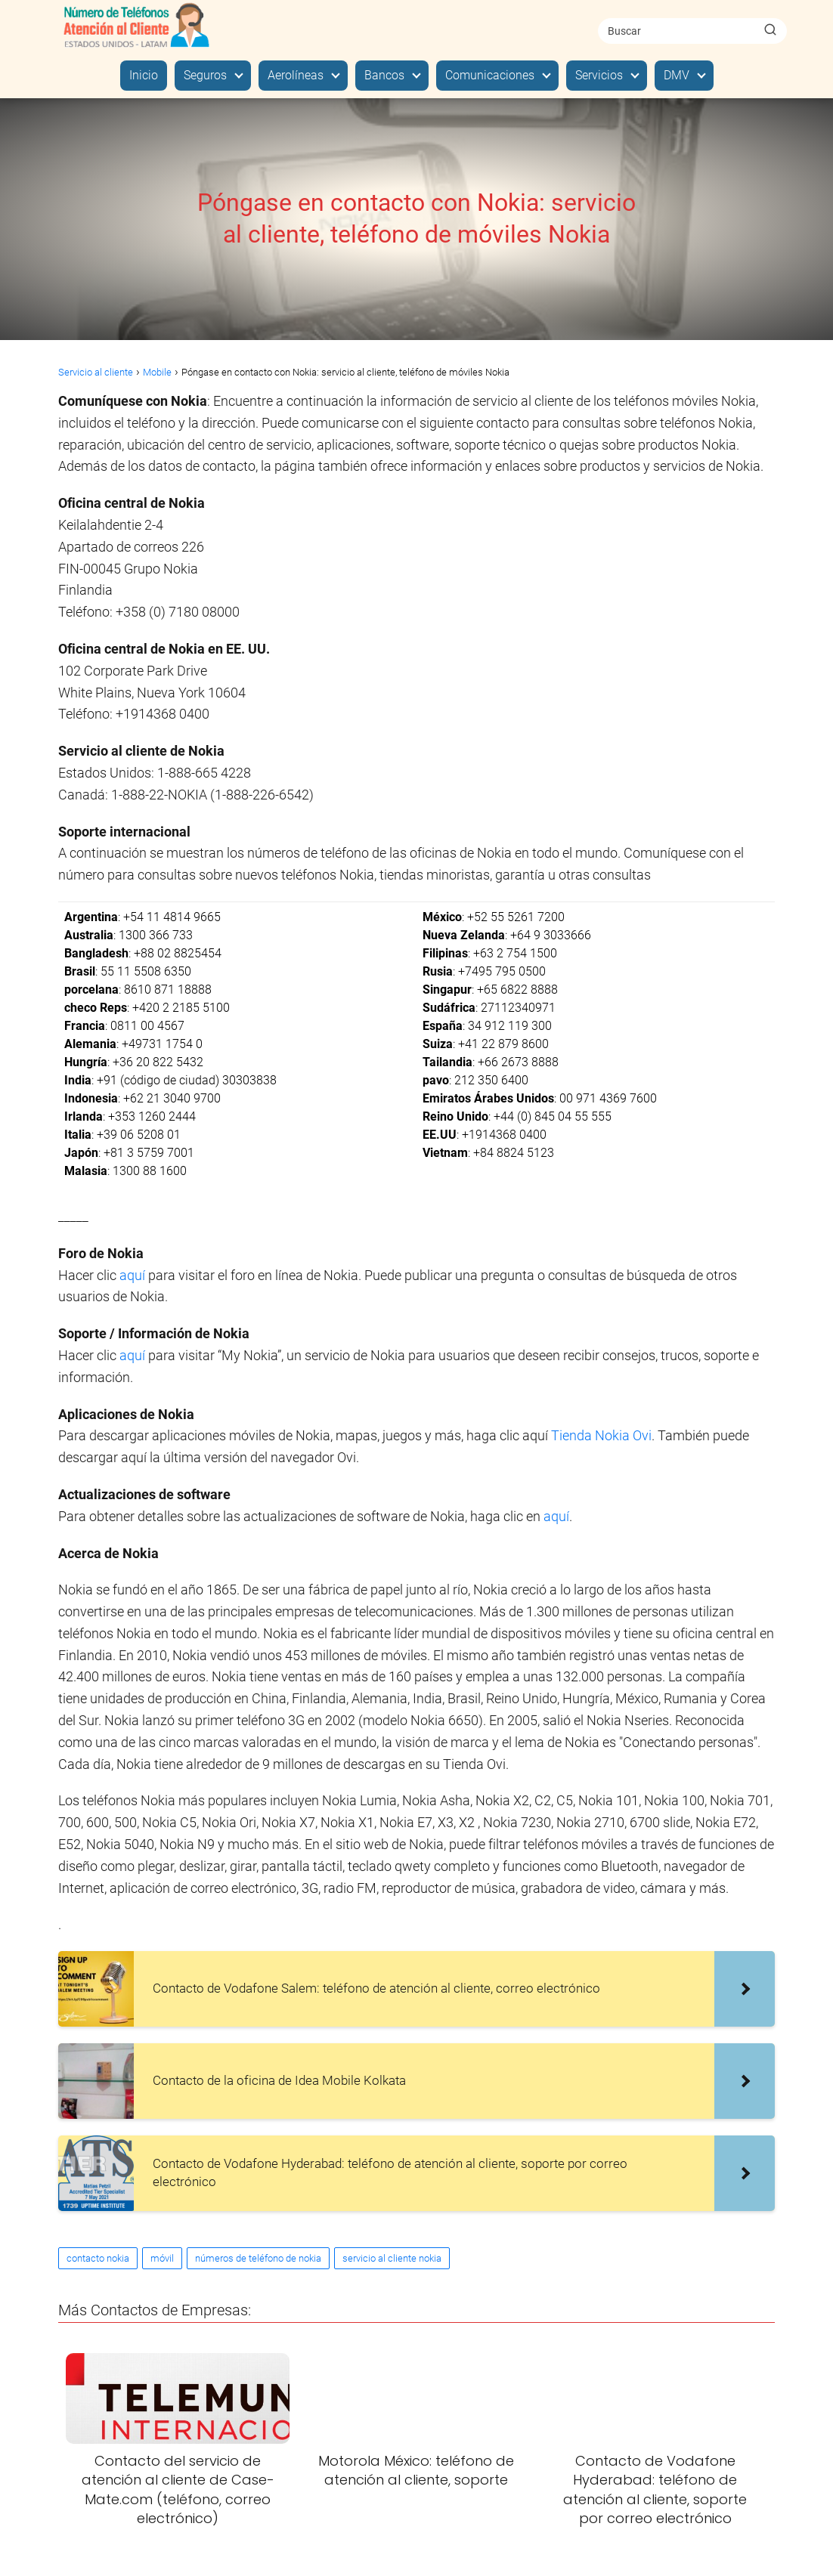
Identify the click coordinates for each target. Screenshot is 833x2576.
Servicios (599, 75)
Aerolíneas (296, 75)
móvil (162, 2258)
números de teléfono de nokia (258, 2258)
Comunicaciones (489, 75)
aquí (133, 1275)
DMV (676, 75)
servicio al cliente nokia (391, 2258)
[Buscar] (770, 30)
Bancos (384, 75)
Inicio (143, 75)
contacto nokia (98, 2258)
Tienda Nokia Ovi (601, 1435)
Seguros (205, 75)
